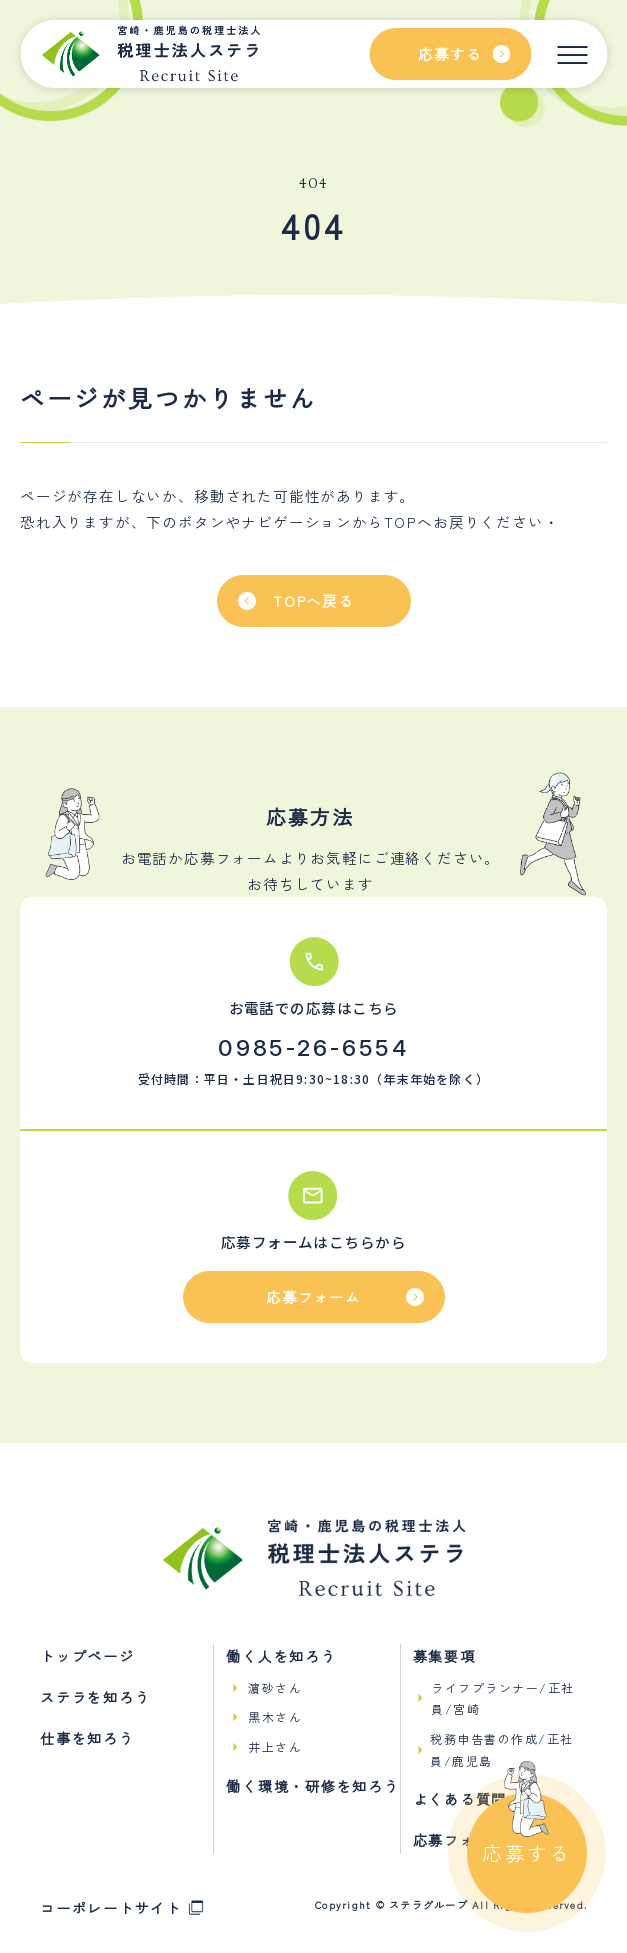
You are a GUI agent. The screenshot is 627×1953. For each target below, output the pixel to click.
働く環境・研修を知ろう (312, 1786)
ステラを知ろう (95, 1697)
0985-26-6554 (313, 1048)
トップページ (87, 1656)
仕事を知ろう (87, 1738)
